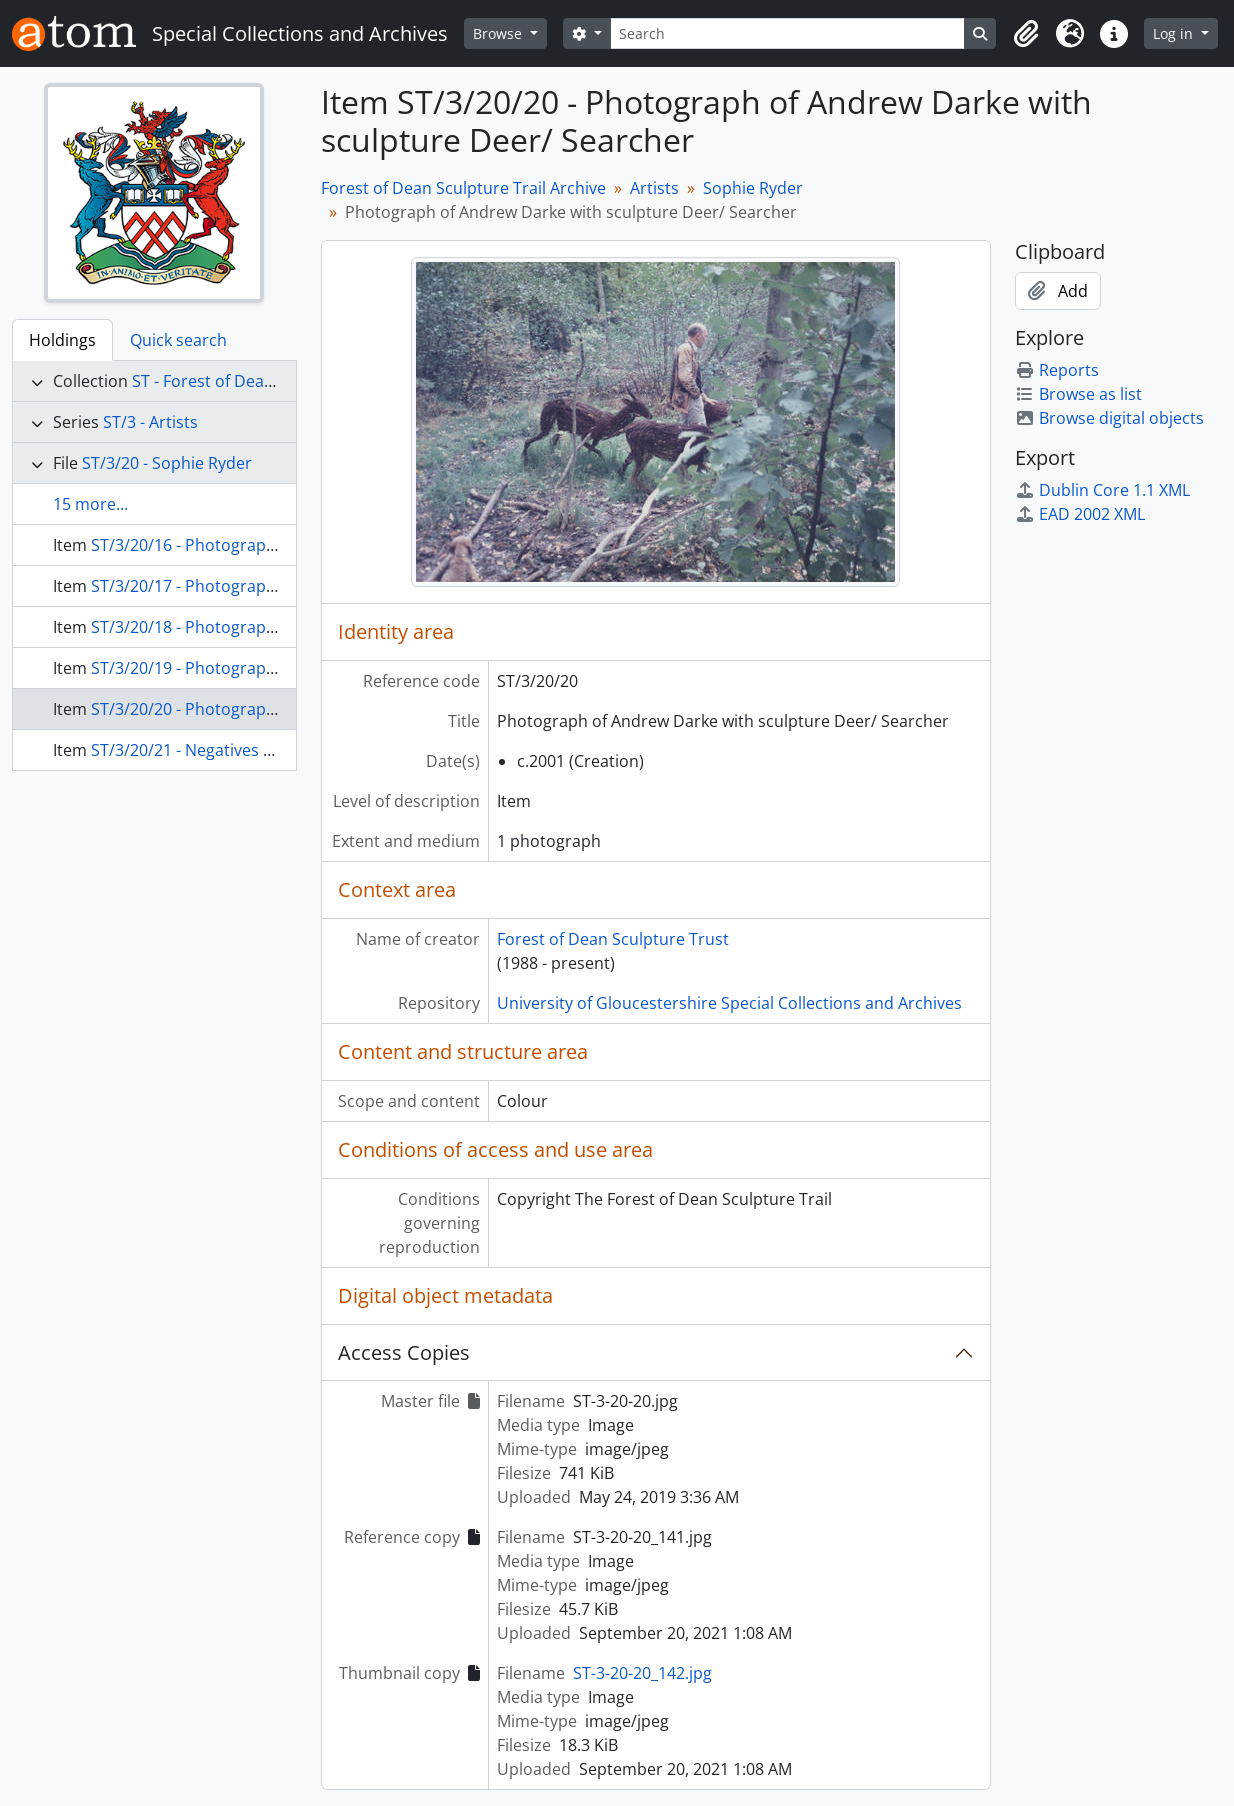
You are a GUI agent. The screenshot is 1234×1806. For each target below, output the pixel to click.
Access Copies (404, 1352)
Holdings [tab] (62, 340)
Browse (499, 33)
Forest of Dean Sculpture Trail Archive (463, 188)
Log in (1175, 33)
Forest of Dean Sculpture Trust (613, 939)
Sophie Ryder (753, 188)
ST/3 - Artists (150, 422)
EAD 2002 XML (1080, 514)
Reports (1057, 370)
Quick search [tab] (178, 340)
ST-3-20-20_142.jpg (642, 1673)
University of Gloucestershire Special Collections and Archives (729, 1003)
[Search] (788, 33)
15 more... (90, 504)
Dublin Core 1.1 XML (1102, 490)
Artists (654, 188)
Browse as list (1078, 394)
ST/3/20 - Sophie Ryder (167, 463)
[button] (1026, 34)
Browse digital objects (1109, 418)
